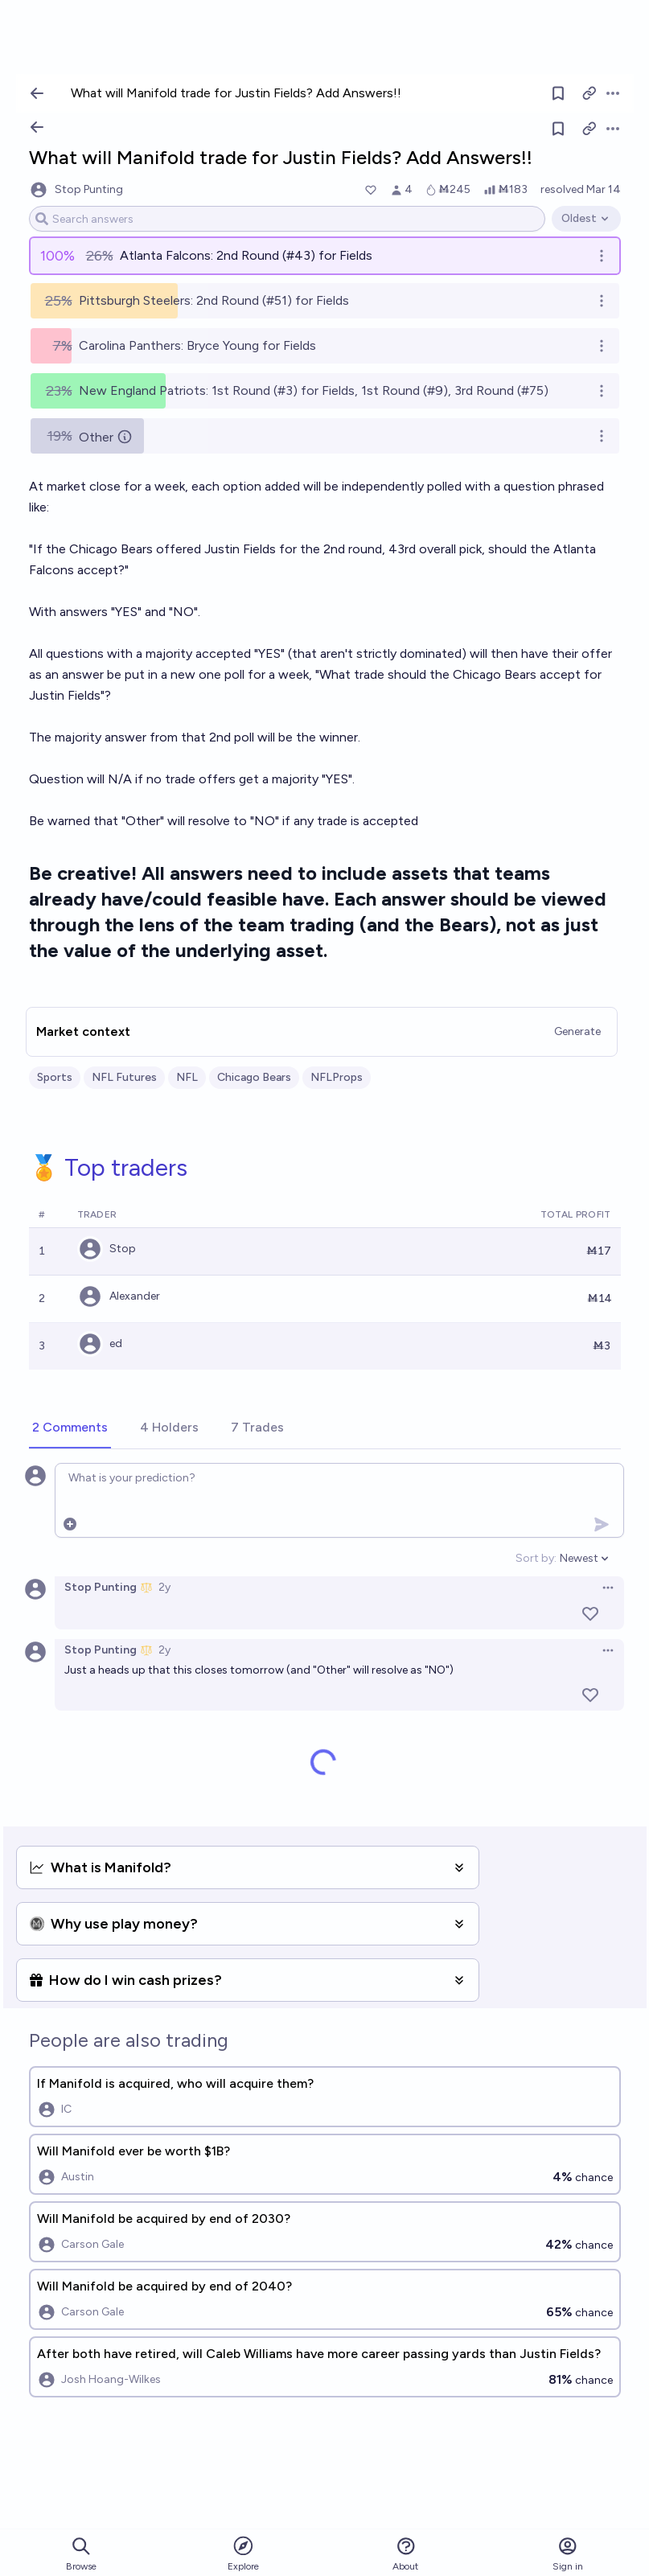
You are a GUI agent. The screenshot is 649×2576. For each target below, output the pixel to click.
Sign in (567, 2554)
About (405, 2554)
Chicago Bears (254, 1077)
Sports (54, 1077)
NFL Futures (124, 1077)
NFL (187, 1077)
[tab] (70, 1428)
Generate (577, 1031)
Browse (81, 2554)
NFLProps (336, 1077)
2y (164, 1587)
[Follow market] (558, 129)
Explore (243, 2553)
